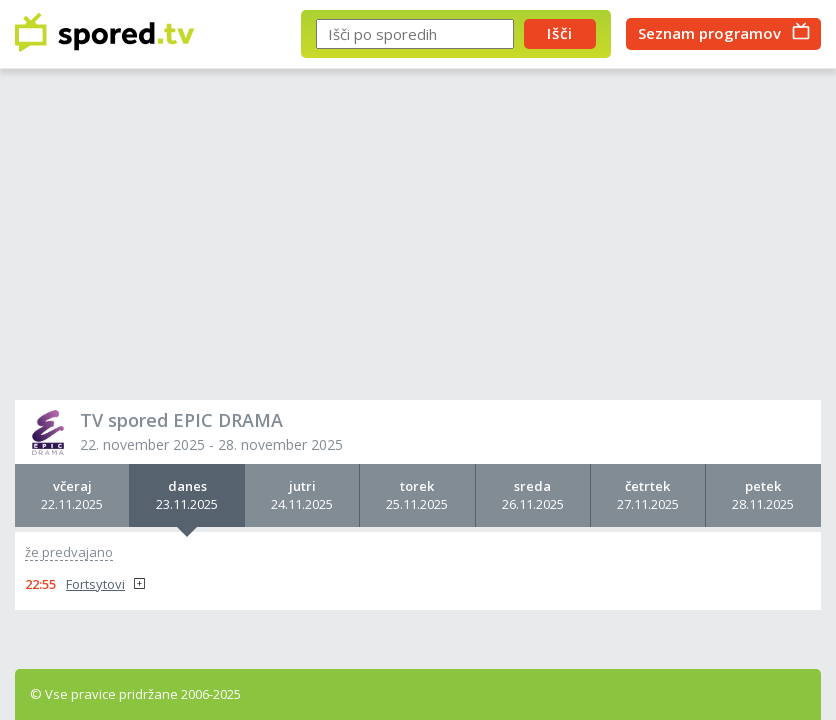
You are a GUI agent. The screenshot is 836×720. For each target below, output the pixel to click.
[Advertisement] (418, 240)
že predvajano (69, 553)
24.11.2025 (302, 495)
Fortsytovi (95, 584)
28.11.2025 (763, 495)
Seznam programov (709, 33)
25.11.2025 (417, 495)
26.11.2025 (533, 495)
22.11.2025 (72, 495)
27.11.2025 (648, 495)
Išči (560, 33)
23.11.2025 (187, 495)
